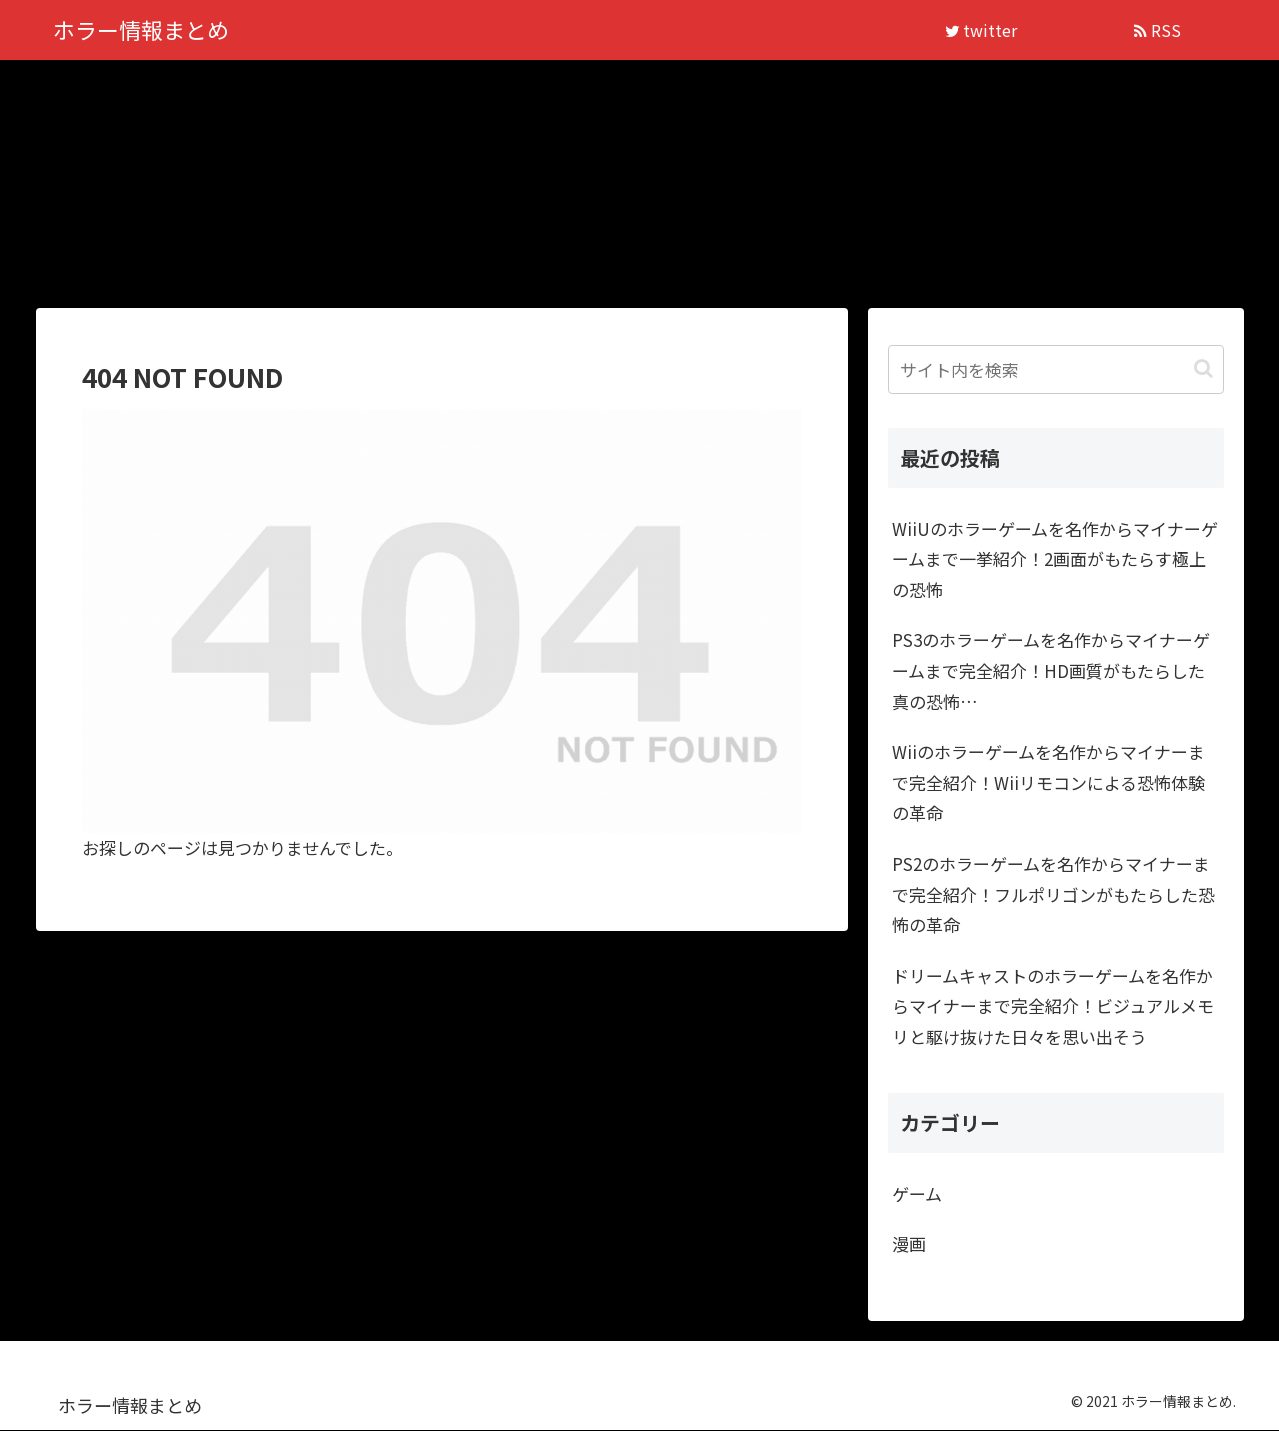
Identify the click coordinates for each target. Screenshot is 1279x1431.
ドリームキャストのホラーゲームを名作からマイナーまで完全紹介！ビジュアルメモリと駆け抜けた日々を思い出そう (1053, 1007)
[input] (1056, 370)
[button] (1203, 370)
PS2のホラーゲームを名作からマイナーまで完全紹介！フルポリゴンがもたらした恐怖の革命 (1053, 895)
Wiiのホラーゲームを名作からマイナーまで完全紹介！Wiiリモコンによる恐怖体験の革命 (1048, 783)
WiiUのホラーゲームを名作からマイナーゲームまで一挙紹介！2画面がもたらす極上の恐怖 (1055, 560)
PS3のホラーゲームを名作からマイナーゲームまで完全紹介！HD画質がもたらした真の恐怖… (1051, 672)
